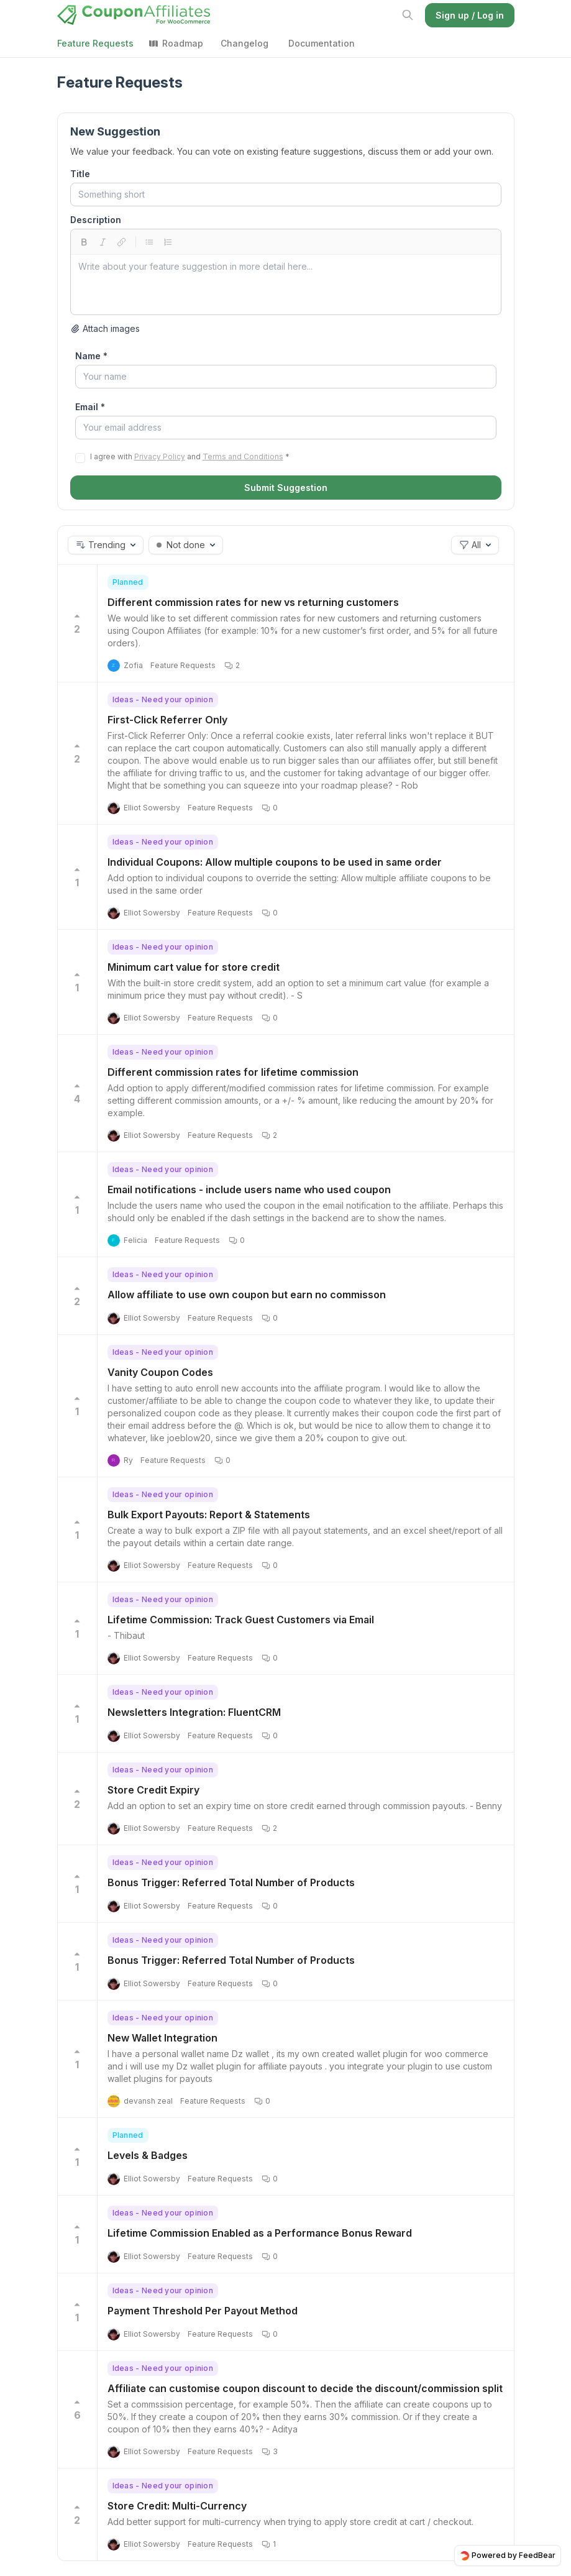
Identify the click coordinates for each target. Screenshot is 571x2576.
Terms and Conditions (243, 456)
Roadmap (175, 43)
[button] (106, 545)
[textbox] (286, 284)
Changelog (244, 43)
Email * (90, 406)
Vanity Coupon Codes (160, 1372)
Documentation (321, 43)
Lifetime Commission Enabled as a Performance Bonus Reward (259, 2233)
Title (80, 173)
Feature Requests (95, 43)
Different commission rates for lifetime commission (233, 1072)
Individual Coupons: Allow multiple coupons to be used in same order (274, 862)
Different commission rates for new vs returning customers (253, 602)
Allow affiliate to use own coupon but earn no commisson (246, 1294)
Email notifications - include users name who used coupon (249, 1189)
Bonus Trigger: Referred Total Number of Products (231, 1882)
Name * (91, 356)
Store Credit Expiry (153, 1790)
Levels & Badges (147, 2155)
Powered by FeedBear (507, 2555)
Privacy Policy (159, 456)
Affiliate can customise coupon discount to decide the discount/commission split (305, 2388)
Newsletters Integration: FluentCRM (194, 1712)
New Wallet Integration (162, 2038)
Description (95, 219)
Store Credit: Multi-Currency (177, 2506)
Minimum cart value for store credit (193, 967)
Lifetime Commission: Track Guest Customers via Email (240, 1619)
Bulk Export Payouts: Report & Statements (208, 1514)
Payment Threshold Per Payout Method (202, 2310)
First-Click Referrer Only (167, 719)
